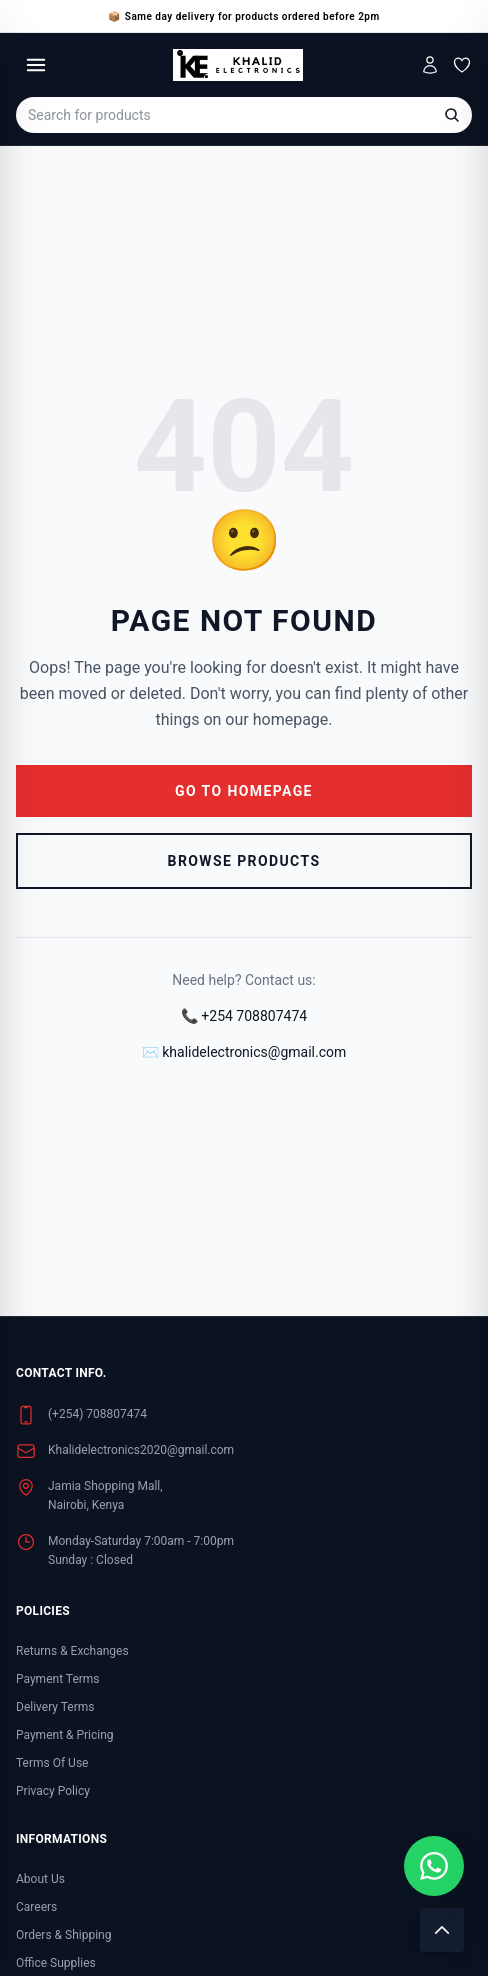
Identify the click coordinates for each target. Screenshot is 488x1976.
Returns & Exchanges (72, 1651)
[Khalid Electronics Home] (237, 65)
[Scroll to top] (442, 1930)
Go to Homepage (244, 791)
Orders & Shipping (63, 1935)
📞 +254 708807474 (244, 1016)
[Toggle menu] (36, 65)
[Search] (452, 115)
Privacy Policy (53, 1791)
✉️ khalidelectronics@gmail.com (244, 1052)
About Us (40, 1879)
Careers (36, 1907)
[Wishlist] (462, 65)
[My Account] (430, 65)
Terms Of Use (52, 1763)
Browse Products (244, 861)
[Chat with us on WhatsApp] (434, 1866)
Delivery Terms (55, 1707)
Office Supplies (56, 1963)
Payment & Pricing (65, 1735)
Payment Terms (58, 1679)
